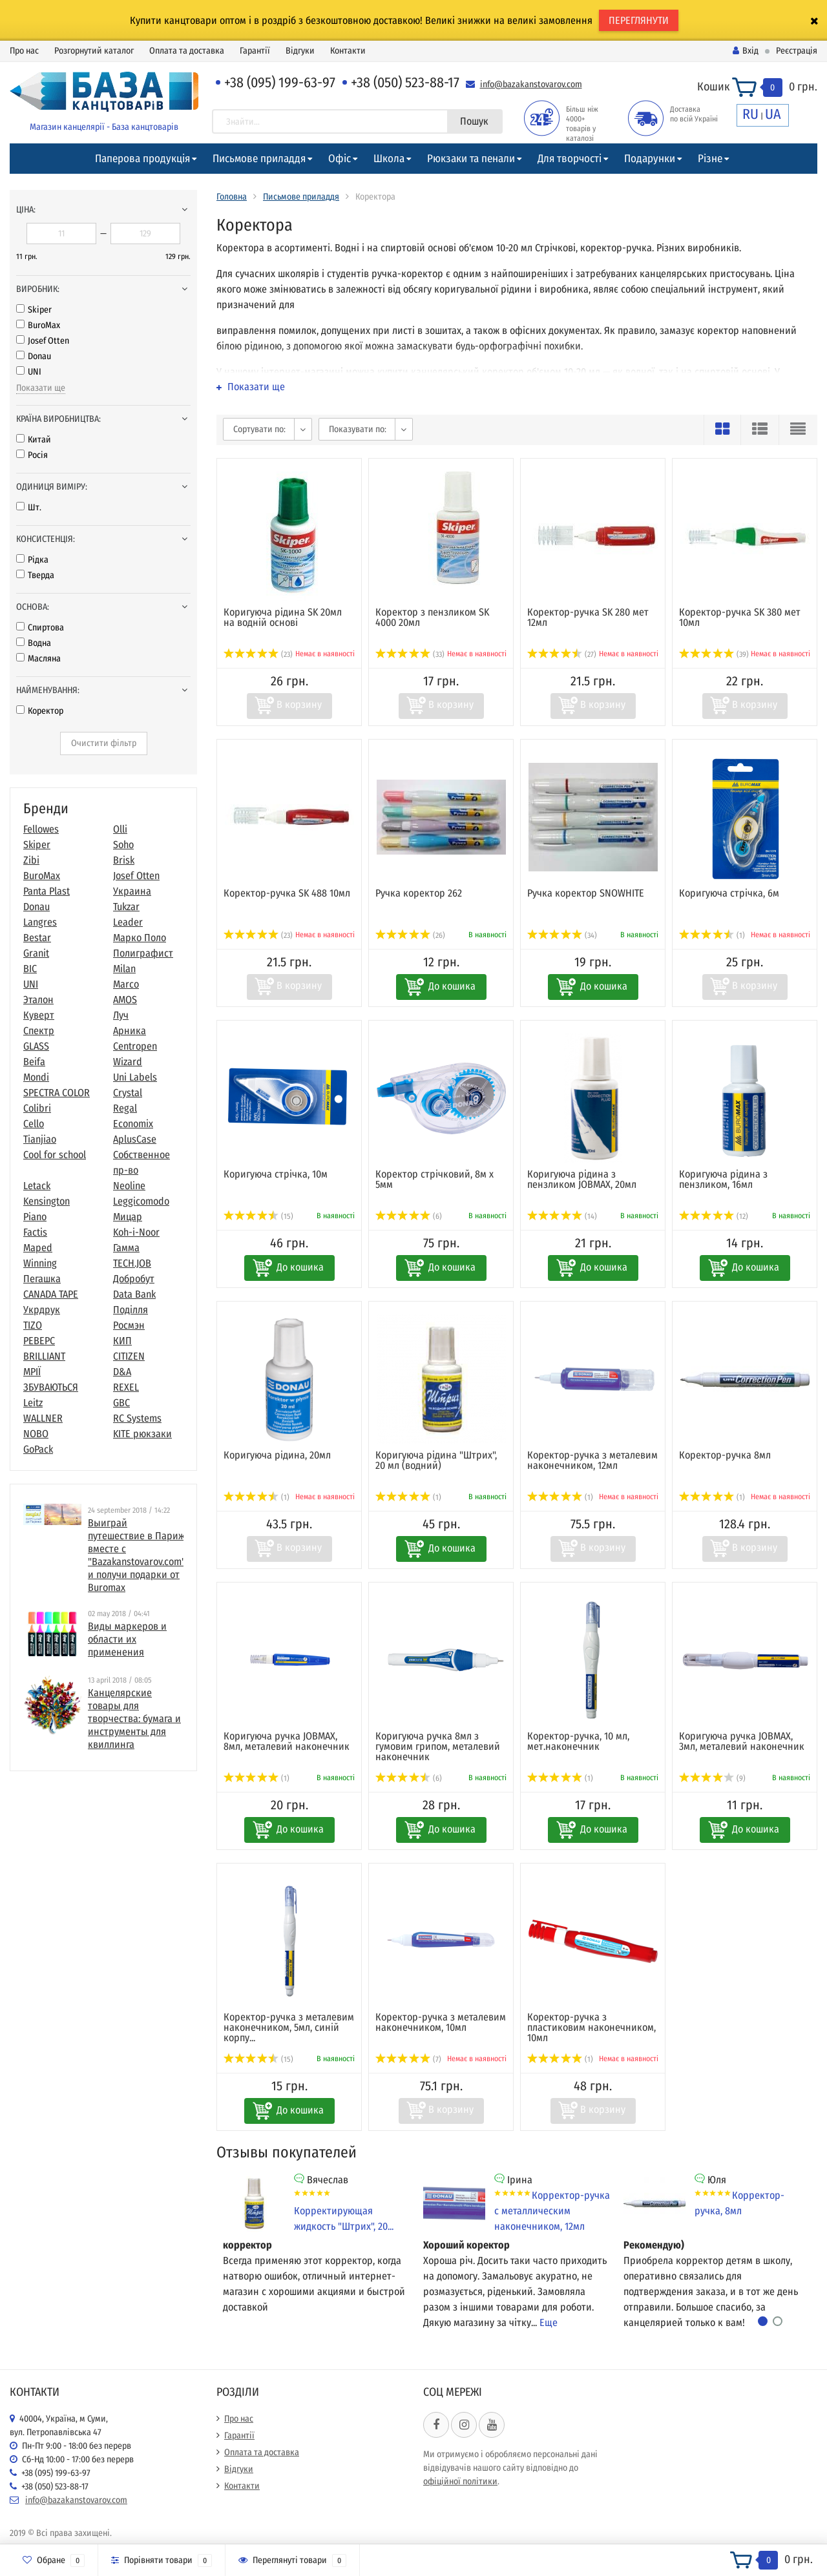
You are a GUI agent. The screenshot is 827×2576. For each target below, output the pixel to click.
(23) (258, 654)
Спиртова (40, 627)
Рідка (32, 559)
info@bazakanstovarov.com (531, 84)
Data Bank (134, 1294)
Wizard (127, 1061)
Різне (710, 158)
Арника (129, 1030)
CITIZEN (129, 1356)
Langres (40, 922)
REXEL (126, 1387)
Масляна (38, 658)
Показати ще (40, 387)
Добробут (133, 1278)
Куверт (38, 1015)
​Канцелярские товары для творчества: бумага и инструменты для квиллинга (134, 1718)
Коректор (39, 710)
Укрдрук (41, 1310)
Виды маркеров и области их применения (127, 1639)
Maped (37, 1247)
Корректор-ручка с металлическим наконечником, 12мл (552, 2210)
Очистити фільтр (103, 743)
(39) (714, 654)
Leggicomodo (141, 1201)
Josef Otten (42, 340)
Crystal (127, 1092)
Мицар (127, 1216)
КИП (122, 1341)
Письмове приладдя (259, 158)
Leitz (33, 1403)
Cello (33, 1123)
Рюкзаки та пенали (471, 158)
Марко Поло (139, 937)
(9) (712, 1778)
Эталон (38, 999)
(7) (408, 2059)
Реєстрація (796, 50)
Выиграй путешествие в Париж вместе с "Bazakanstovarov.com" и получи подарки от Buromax (136, 1555)
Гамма (126, 1247)
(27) (561, 654)
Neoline (129, 1185)
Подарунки (649, 158)
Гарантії (255, 50)
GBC (121, 1403)
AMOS (125, 999)
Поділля (130, 1310)
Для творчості (570, 158)
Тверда (35, 575)
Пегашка (42, 1278)
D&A (122, 1372)
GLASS (36, 1046)
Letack (36, 1185)
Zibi (31, 860)
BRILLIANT (44, 1356)
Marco (126, 984)
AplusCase (134, 1139)
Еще (548, 2322)
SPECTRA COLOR (56, 1092)
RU (750, 114)
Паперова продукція (142, 158)
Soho (123, 844)
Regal (125, 1108)
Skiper (34, 309)
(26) (410, 935)
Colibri (37, 1108)
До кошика (452, 986)
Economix (133, 1123)
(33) (410, 654)
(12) (713, 1216)
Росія (32, 455)
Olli (120, 829)
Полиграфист (143, 953)
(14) (562, 1216)
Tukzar (126, 906)
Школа (388, 158)
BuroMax (38, 325)
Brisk (123, 860)
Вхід (746, 50)
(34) (562, 935)
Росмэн (129, 1325)
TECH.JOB (132, 1263)
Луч (121, 1015)
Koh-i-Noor (136, 1232)
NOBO (35, 1434)
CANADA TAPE (50, 1294)
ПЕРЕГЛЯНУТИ (639, 20)
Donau (33, 356)
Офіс (339, 158)
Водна (33, 643)
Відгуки (300, 50)
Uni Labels (135, 1077)
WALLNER (43, 1418)
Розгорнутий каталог (94, 50)
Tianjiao (39, 1139)
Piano (35, 1216)
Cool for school (54, 1154)
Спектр (38, 1030)
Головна (231, 196)
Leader (128, 922)
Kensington (46, 1201)
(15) (258, 1216)
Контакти (348, 50)
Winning (40, 1263)
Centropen (135, 1046)
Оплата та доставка (186, 50)
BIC (30, 968)
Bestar (37, 937)
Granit (36, 953)
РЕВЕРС (39, 1341)
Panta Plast (46, 891)
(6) (408, 1216)
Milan (124, 968)
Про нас (24, 50)
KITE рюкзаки (142, 1434)
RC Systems (137, 1418)
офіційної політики (460, 2481)
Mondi (36, 1077)
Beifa (34, 1061)
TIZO (32, 1325)
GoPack (38, 1449)
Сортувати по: (259, 429)
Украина (132, 891)
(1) (712, 935)
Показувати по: (357, 429)
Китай (33, 439)
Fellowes (41, 829)
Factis (35, 1232)
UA (773, 114)
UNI (28, 371)
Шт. (28, 507)
